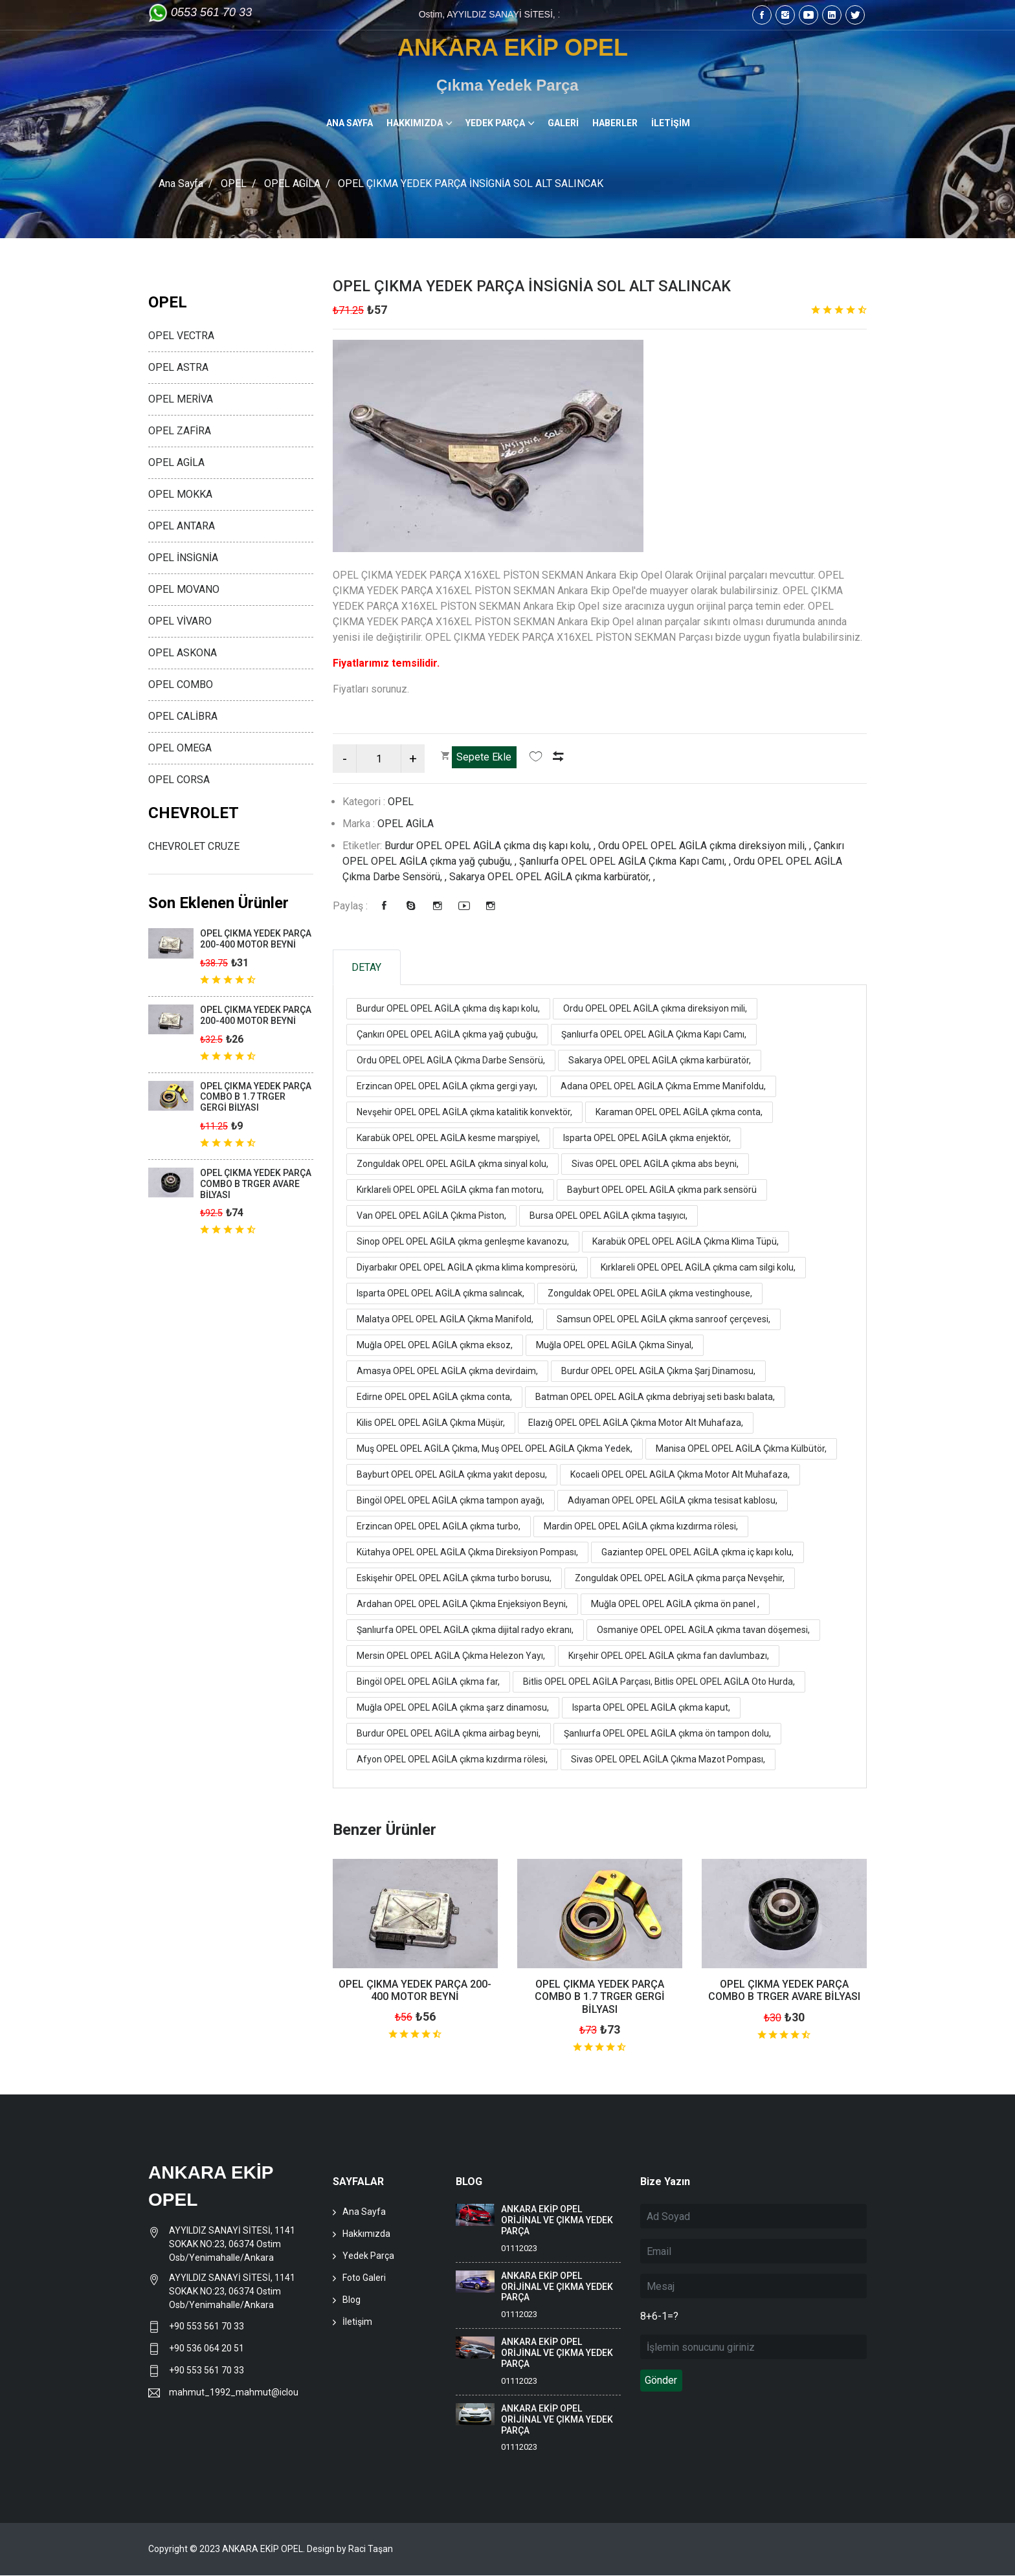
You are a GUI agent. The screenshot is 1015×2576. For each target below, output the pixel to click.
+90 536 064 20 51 (206, 2349)
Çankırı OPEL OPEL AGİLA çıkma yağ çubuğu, (447, 1035)
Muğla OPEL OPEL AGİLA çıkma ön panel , (675, 1604)
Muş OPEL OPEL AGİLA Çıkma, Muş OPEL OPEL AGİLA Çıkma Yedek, (494, 1449)
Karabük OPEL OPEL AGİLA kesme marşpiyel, (448, 1138)
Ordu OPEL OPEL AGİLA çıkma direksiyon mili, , (706, 845)
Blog (351, 2300)
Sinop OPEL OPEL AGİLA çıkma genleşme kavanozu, (463, 1242)
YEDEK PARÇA (495, 123)
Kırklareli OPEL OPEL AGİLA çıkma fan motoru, (450, 1190)
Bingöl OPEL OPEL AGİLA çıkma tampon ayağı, (450, 1501)
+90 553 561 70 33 (207, 2327)
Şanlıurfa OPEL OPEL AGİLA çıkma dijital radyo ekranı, (465, 1630)
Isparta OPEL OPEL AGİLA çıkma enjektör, (647, 1138)
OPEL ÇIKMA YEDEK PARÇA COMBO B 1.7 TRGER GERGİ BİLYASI (600, 1997)
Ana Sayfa (181, 183)
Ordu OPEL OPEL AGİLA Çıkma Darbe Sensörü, (451, 1061)
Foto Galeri (364, 2278)
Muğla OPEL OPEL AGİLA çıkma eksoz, (435, 1345)
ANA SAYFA (349, 123)
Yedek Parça (368, 2256)
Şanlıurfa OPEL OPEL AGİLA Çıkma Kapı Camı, (653, 1035)
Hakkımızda (366, 2234)
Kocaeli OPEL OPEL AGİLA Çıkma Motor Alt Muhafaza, (680, 1475)
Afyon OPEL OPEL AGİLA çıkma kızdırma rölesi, (452, 1760)
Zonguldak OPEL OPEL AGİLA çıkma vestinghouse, (650, 1294)
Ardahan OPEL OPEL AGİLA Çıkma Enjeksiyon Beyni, (462, 1604)
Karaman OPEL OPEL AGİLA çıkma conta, (679, 1112)
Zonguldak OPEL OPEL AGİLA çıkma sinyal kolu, (452, 1164)
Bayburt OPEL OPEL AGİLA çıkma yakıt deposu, (452, 1475)
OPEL (234, 183)
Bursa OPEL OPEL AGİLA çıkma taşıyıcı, (608, 1216)
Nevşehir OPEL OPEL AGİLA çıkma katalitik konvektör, (464, 1112)
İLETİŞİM (670, 123)
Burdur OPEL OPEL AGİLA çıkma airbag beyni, (449, 1734)
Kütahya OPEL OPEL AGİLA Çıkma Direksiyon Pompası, (467, 1553)
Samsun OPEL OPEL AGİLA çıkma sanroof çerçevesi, (663, 1320)
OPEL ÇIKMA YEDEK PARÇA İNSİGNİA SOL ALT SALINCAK (537, 286)
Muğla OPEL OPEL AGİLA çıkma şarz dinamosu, (453, 1708)
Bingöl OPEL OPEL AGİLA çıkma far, (428, 1682)
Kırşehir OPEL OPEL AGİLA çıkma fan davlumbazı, (668, 1656)
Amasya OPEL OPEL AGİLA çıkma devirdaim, (447, 1371)
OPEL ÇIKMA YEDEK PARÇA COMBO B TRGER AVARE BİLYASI (784, 1991)
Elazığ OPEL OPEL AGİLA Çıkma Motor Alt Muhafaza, (635, 1423)
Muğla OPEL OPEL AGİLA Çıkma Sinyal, (614, 1345)
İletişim (357, 2322)
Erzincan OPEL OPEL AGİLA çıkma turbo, (438, 1527)
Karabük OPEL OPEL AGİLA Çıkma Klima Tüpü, (685, 1242)
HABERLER (615, 123)
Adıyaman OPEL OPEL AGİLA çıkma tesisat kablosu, (672, 1501)
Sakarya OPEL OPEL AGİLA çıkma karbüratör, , (552, 877)
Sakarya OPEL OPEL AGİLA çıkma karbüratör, (659, 1061)
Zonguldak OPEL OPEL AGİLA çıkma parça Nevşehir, (680, 1578)
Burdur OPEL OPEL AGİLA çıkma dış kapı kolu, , (491, 845)
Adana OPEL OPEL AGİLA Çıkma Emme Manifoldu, (663, 1087)
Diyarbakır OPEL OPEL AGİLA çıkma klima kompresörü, (467, 1268)
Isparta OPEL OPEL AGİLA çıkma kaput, (651, 1708)
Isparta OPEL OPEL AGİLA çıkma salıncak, (440, 1294)
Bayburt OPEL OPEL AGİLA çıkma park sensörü (662, 1190)
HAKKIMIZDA (414, 123)
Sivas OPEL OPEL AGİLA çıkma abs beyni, (655, 1164)
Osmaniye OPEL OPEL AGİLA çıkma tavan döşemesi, (703, 1630)
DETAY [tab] (368, 967)
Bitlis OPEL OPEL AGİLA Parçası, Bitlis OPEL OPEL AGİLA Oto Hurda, (659, 1682)
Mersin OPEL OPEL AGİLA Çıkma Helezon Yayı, (451, 1656)
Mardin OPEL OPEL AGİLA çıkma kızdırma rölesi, (641, 1527)
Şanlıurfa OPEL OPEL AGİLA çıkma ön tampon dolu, (667, 1734)
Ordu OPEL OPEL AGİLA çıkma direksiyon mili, (655, 1009)
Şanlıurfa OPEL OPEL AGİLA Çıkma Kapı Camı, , (626, 861)
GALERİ (563, 123)
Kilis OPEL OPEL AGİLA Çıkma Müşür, (431, 1423)
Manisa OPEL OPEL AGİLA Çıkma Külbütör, (741, 1449)
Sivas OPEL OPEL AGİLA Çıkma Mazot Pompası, (668, 1760)
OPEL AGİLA (293, 183)
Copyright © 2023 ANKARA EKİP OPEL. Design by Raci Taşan (270, 2549)
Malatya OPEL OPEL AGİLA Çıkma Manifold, (445, 1320)
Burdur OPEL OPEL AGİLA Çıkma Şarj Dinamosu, (658, 1371)
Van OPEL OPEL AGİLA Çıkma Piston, (431, 1216)
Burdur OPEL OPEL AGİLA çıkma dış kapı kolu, (448, 1009)
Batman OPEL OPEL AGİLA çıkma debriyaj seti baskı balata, (655, 1397)
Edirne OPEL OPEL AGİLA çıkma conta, (434, 1397)
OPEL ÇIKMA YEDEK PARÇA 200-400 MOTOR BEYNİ (415, 1991)
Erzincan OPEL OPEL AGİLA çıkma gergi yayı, (447, 1087)
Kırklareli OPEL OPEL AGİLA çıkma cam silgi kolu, (698, 1268)
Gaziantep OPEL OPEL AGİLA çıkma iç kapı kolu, (697, 1553)
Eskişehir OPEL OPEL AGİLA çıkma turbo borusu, (454, 1578)
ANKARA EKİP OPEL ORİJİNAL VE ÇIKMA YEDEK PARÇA (557, 2220)
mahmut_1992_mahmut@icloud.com (233, 2393)
